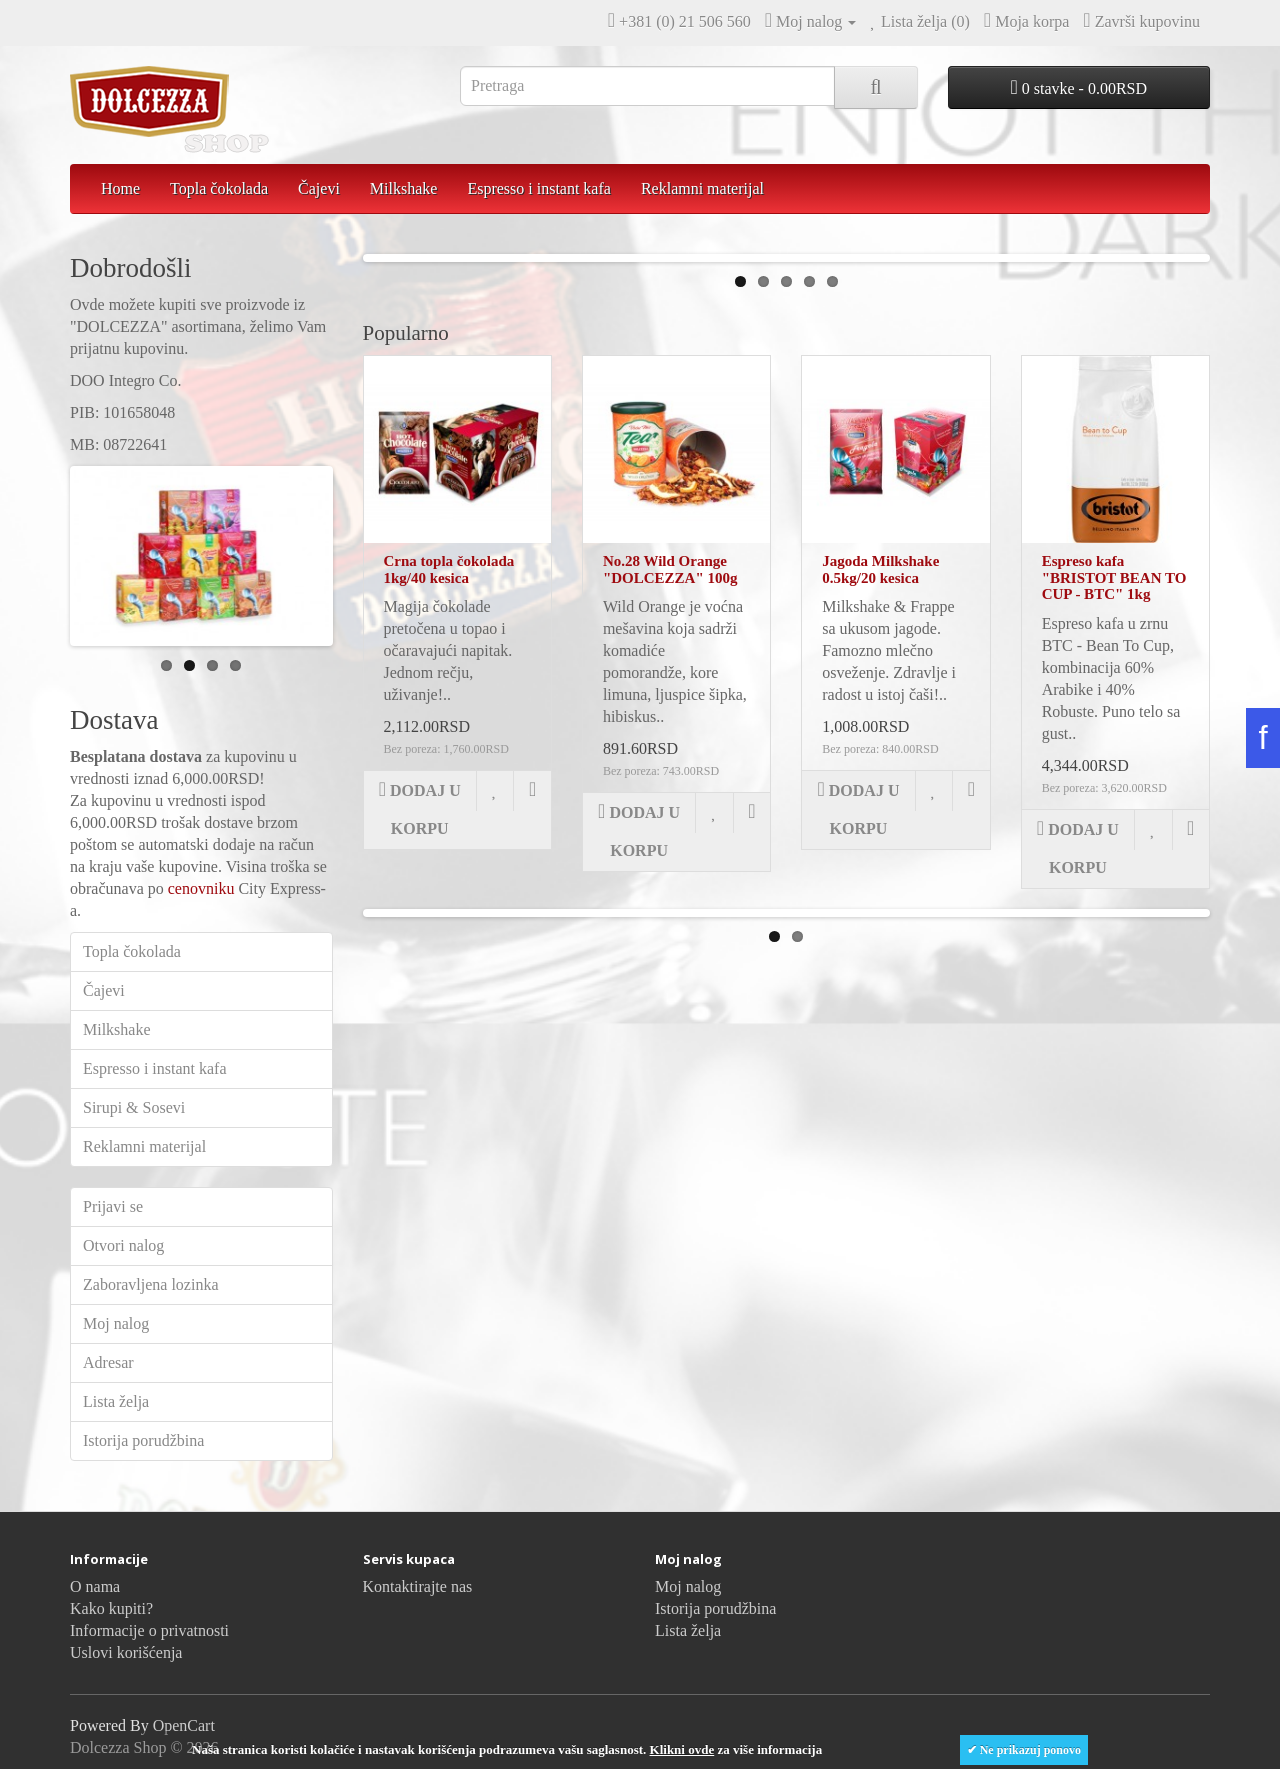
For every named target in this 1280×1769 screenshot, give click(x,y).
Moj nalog (116, 1323)
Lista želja (116, 1401)
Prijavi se (113, 1206)
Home (120, 188)
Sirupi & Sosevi (134, 1107)
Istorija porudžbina (143, 1440)
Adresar (108, 1362)
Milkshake (404, 188)
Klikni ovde (682, 1749)
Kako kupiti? (111, 1608)
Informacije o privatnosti (149, 1630)
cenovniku (201, 888)
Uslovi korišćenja (126, 1652)
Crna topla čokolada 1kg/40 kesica (449, 849)
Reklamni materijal (702, 188)
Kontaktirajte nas (418, 1586)
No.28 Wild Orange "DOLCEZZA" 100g (670, 849)
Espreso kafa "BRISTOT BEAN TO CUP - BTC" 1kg (1114, 857)
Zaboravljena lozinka (151, 1284)
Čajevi (319, 188)
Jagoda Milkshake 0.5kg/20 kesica (880, 849)
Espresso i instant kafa (539, 188)
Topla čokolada (219, 188)
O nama (95, 1586)
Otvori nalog (123, 1245)
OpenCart (184, 1725)
